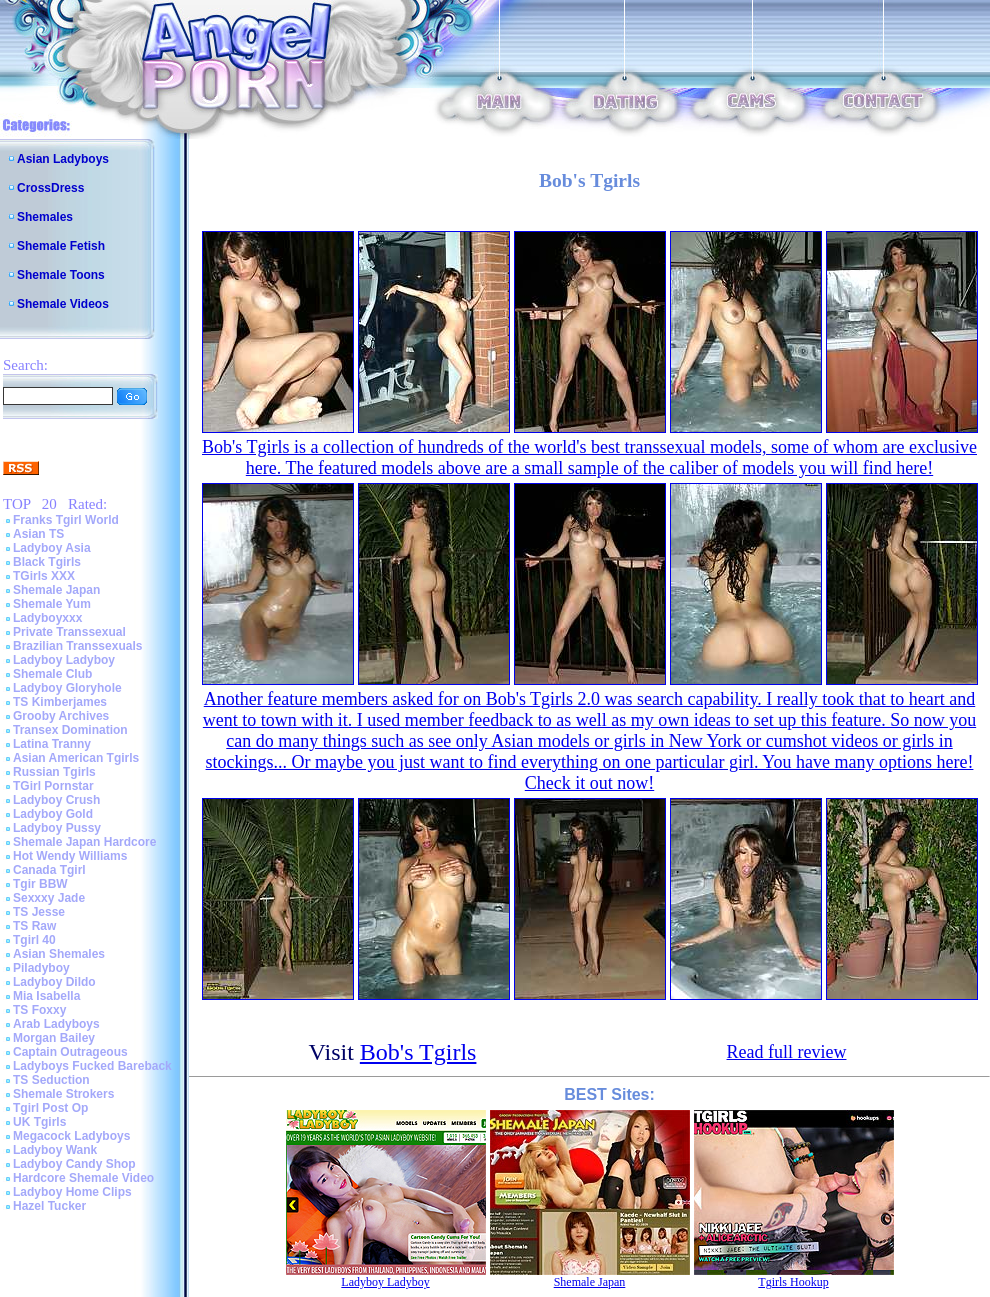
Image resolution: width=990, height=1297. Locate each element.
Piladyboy (41, 968)
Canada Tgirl (49, 870)
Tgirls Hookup (793, 1282)
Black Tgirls (47, 562)
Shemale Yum (52, 604)
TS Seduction (51, 1080)
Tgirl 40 (34, 940)
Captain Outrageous (70, 1052)
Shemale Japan (56, 590)
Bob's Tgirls (418, 1052)
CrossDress (50, 188)
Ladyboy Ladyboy (64, 660)
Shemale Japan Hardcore (84, 842)
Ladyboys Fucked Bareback (92, 1066)
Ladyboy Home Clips (72, 1192)
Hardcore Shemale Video (83, 1178)
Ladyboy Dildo (54, 982)
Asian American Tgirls (76, 758)
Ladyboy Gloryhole (67, 688)
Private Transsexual (69, 632)
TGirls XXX (44, 576)
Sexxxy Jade (49, 898)
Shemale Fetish (61, 246)
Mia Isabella (46, 996)
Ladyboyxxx (47, 618)
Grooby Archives (61, 716)
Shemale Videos (63, 304)
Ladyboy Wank (55, 1150)
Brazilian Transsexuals (77, 646)
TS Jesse (39, 912)
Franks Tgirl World (66, 520)
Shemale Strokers (63, 1094)
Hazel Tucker (49, 1206)
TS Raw (34, 926)
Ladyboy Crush (56, 800)
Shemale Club (52, 674)
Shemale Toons (61, 275)
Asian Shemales (59, 954)
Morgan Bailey (54, 1038)
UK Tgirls (39, 1122)
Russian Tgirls (54, 772)
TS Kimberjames (60, 702)
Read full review (787, 1052)
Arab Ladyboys (56, 1024)
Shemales (45, 217)
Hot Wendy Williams (70, 856)
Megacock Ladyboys (71, 1136)
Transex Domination (70, 730)
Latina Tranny (52, 744)
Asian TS (38, 534)
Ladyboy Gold (53, 814)
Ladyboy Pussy (57, 828)
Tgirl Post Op (50, 1108)
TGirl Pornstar (53, 786)
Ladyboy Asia (52, 548)
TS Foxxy (39, 1010)
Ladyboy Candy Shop (74, 1164)
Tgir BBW (40, 884)
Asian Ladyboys (63, 159)
